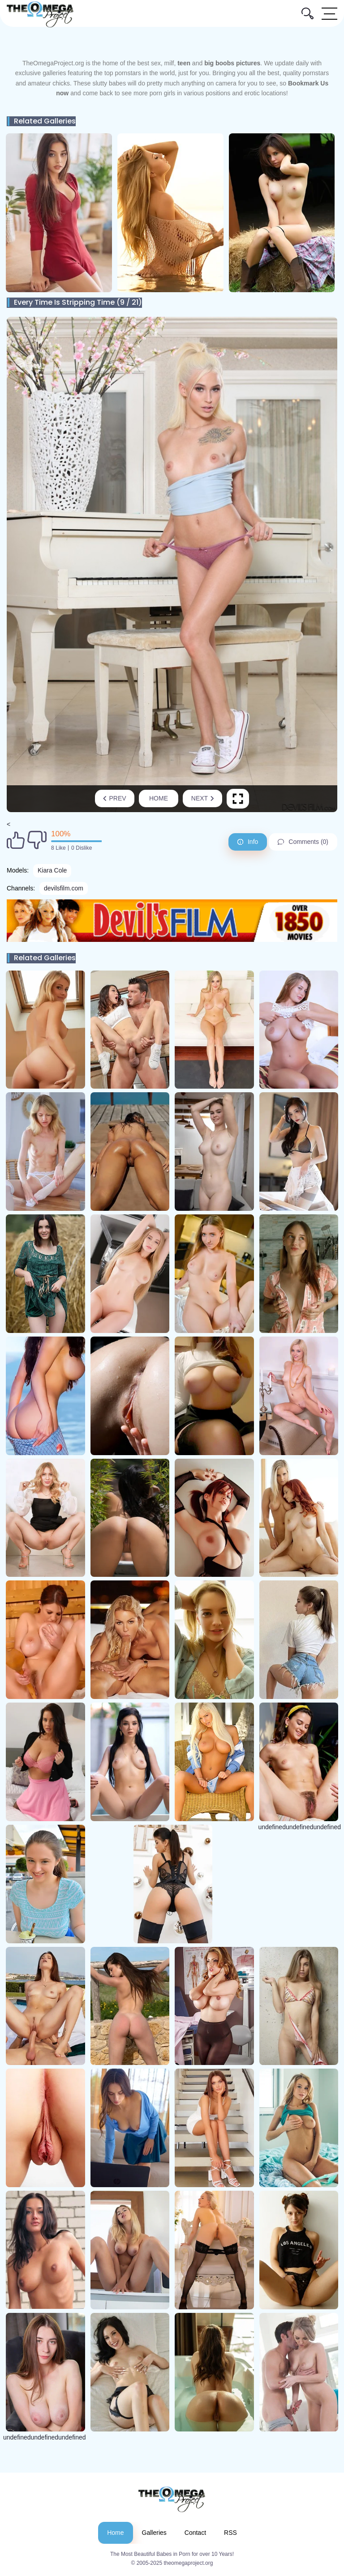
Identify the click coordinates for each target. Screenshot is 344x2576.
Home (158, 798)
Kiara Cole (52, 870)
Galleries (154, 2532)
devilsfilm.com (63, 888)
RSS (230, 2532)
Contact (195, 2532)
